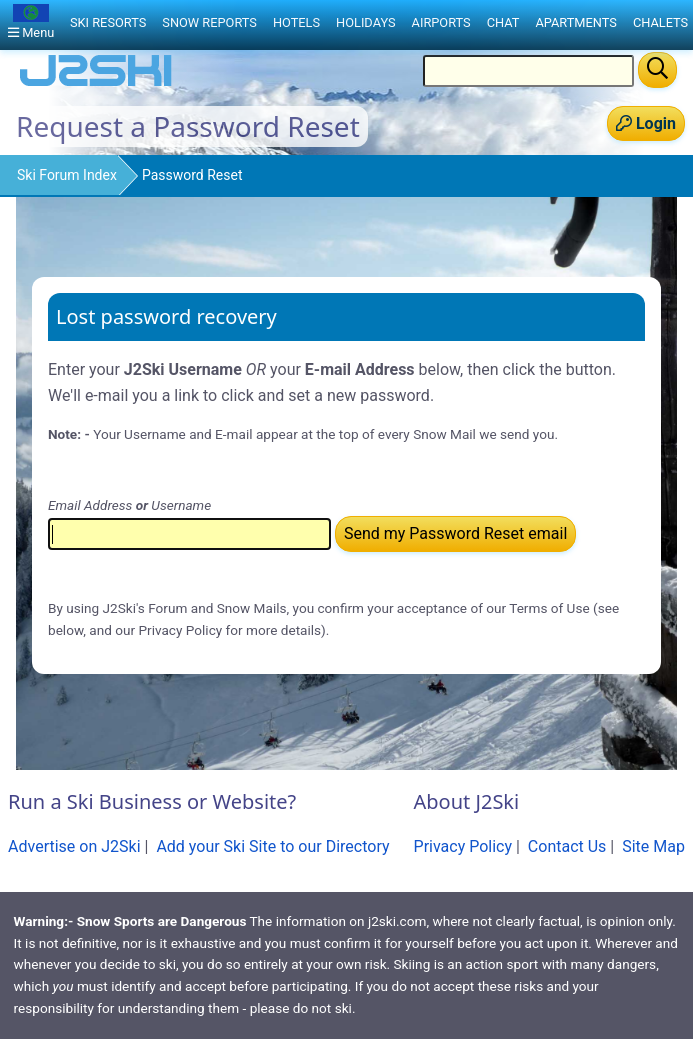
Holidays (366, 22)
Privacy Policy (463, 846)
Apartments (575, 22)
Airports (441, 22)
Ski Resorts (108, 22)
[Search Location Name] (528, 71)
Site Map (653, 846)
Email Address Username (129, 505)
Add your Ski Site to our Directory (272, 846)
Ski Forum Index (67, 175)
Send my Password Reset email (455, 533)
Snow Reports (209, 22)
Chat (503, 22)
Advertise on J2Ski (74, 846)
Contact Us (567, 846)
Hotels (296, 22)
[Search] (657, 70)
